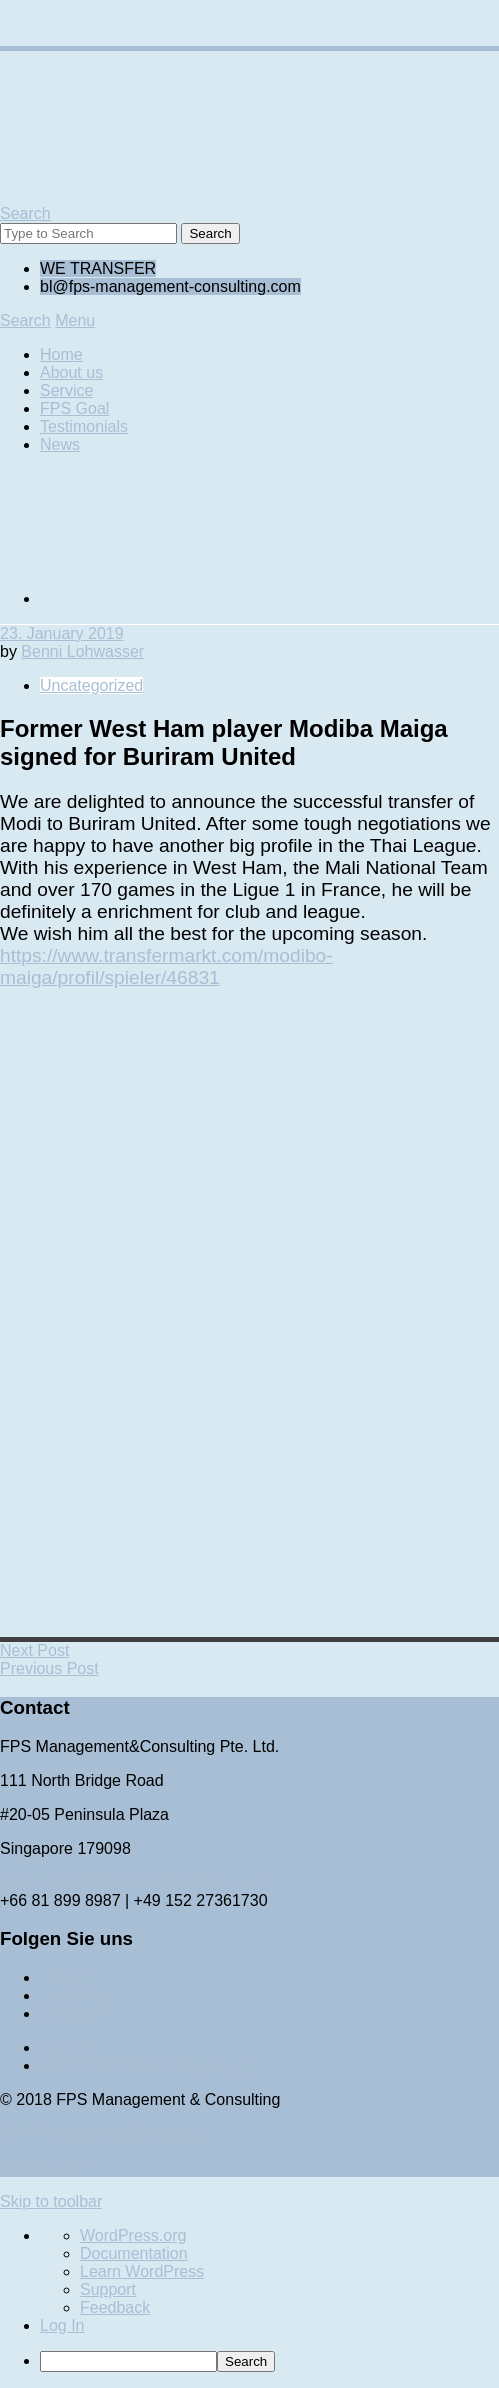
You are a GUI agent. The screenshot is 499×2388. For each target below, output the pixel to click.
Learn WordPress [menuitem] (142, 2271)
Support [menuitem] (108, 2289)
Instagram (75, 2013)
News (60, 444)
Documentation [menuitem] (134, 2253)
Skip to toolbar (51, 2201)
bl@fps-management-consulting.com (130, 1882)
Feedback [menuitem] (115, 2307)
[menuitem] (269, 2361)
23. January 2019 (62, 633)
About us (71, 372)
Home (61, 354)
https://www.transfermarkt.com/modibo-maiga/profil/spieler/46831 (166, 966)
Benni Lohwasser (82, 651)
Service (66, 390)
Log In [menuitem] (62, 2325)
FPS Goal (74, 408)
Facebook (75, 1995)
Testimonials (84, 426)
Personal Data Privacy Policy (142, 2065)
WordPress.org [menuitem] (133, 2235)
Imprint (64, 2047)
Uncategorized (91, 685)
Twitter (63, 1977)
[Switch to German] (190, 598)
